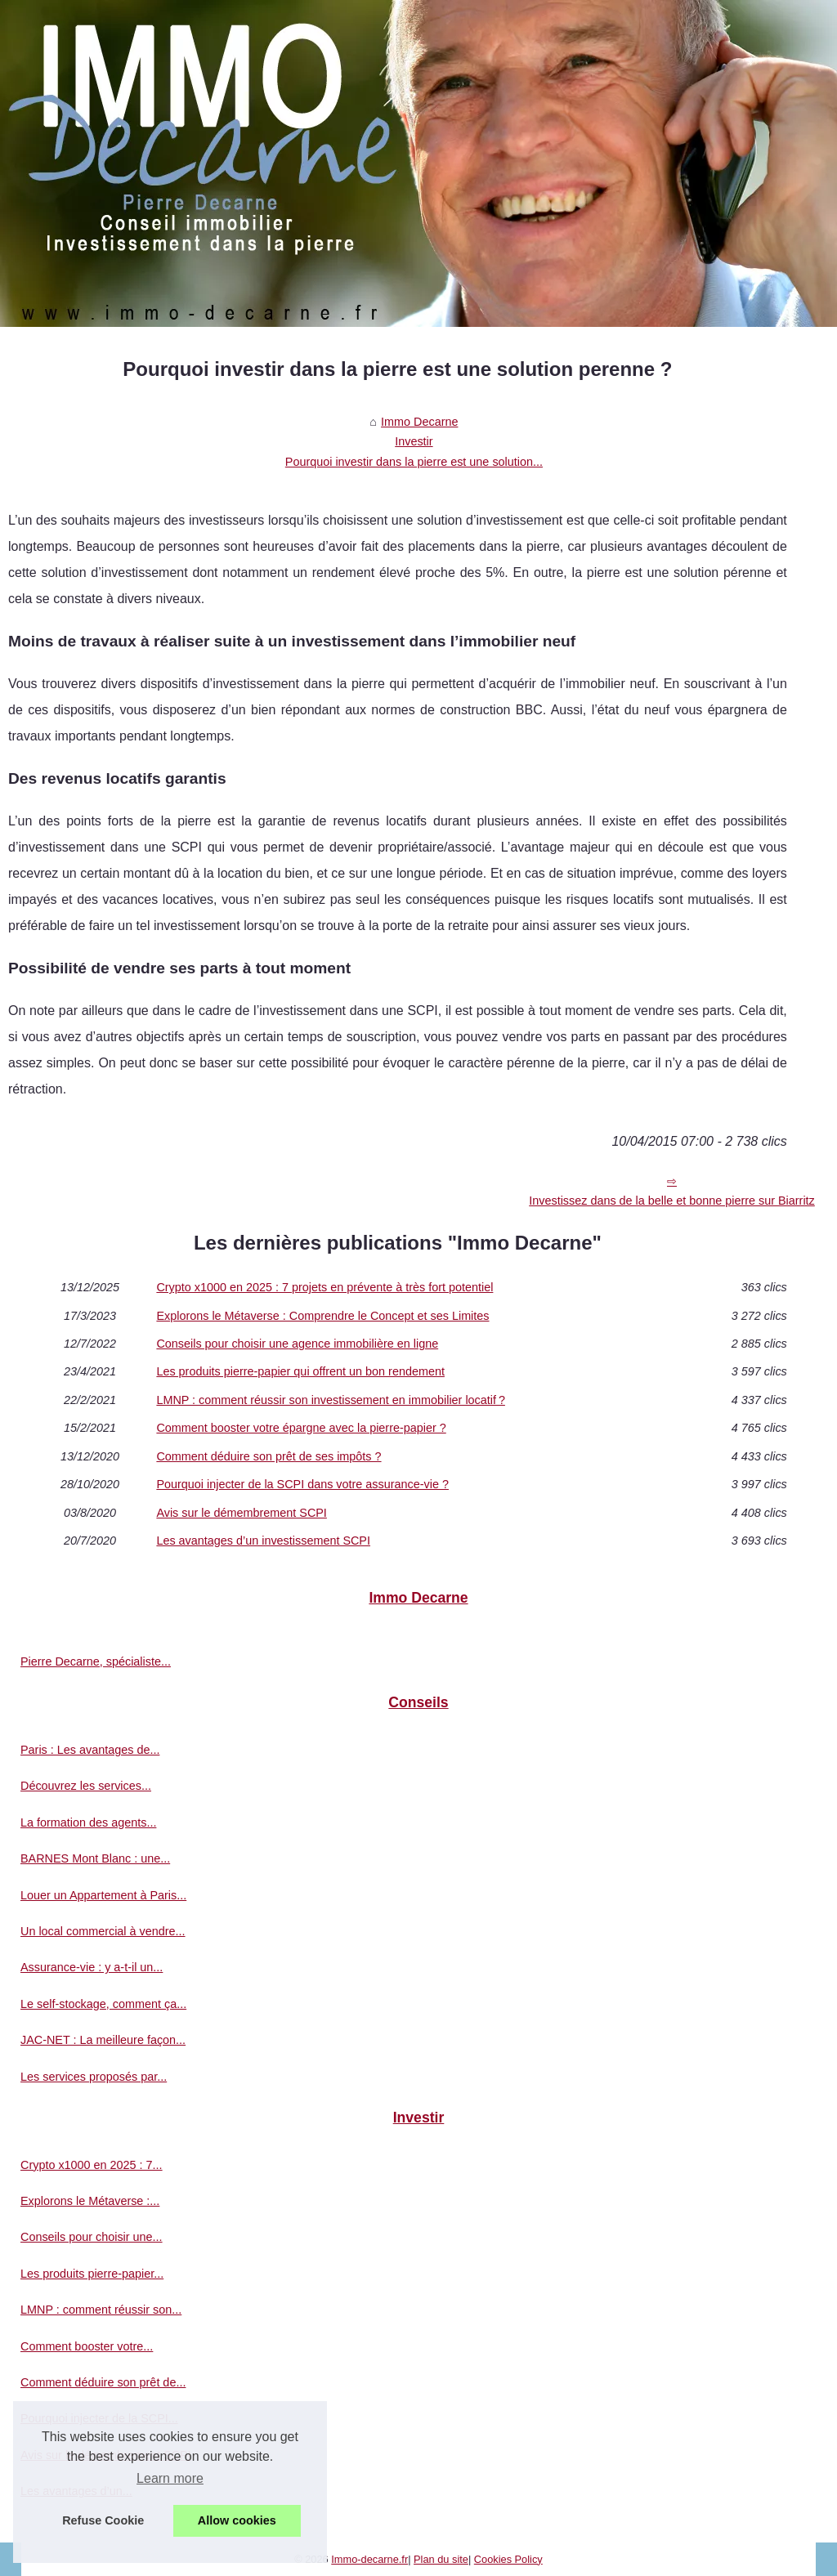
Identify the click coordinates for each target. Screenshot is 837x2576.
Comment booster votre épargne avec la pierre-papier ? (300, 1427)
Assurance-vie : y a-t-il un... (91, 1967)
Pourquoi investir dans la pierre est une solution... (414, 461)
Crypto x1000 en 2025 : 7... (91, 2164)
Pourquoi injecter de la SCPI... (99, 2418)
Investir (413, 441)
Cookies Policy (508, 2559)
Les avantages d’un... (76, 2491)
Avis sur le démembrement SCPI (241, 1512)
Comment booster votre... (86, 2346)
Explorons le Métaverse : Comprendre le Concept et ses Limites (322, 1316)
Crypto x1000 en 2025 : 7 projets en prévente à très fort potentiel (324, 1287)
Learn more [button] (170, 2478)
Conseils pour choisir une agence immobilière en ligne (297, 1343)
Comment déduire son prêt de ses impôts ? (268, 1456)
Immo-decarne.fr (369, 2559)
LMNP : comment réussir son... (100, 2309)
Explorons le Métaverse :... (89, 2200)
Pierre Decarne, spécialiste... (95, 1661)
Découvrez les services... (85, 1785)
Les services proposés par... (93, 2076)
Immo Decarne (419, 421)
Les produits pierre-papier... (91, 2273)
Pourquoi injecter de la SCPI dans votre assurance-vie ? (302, 1484)
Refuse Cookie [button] (103, 2520)
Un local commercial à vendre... (103, 1931)
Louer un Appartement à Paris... (103, 1895)
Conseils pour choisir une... (91, 2236)
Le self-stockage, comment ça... (103, 2003)
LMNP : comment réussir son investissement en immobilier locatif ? (330, 1400)
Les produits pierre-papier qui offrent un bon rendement (300, 1371)
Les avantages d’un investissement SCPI (263, 1540)
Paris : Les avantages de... (89, 1749)
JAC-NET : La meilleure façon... (103, 2039)
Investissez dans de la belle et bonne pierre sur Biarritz (672, 1200)
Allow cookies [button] (237, 2520)
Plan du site (441, 2559)
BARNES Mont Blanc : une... (95, 1858)
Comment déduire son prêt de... (103, 2382)
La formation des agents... (88, 1822)
